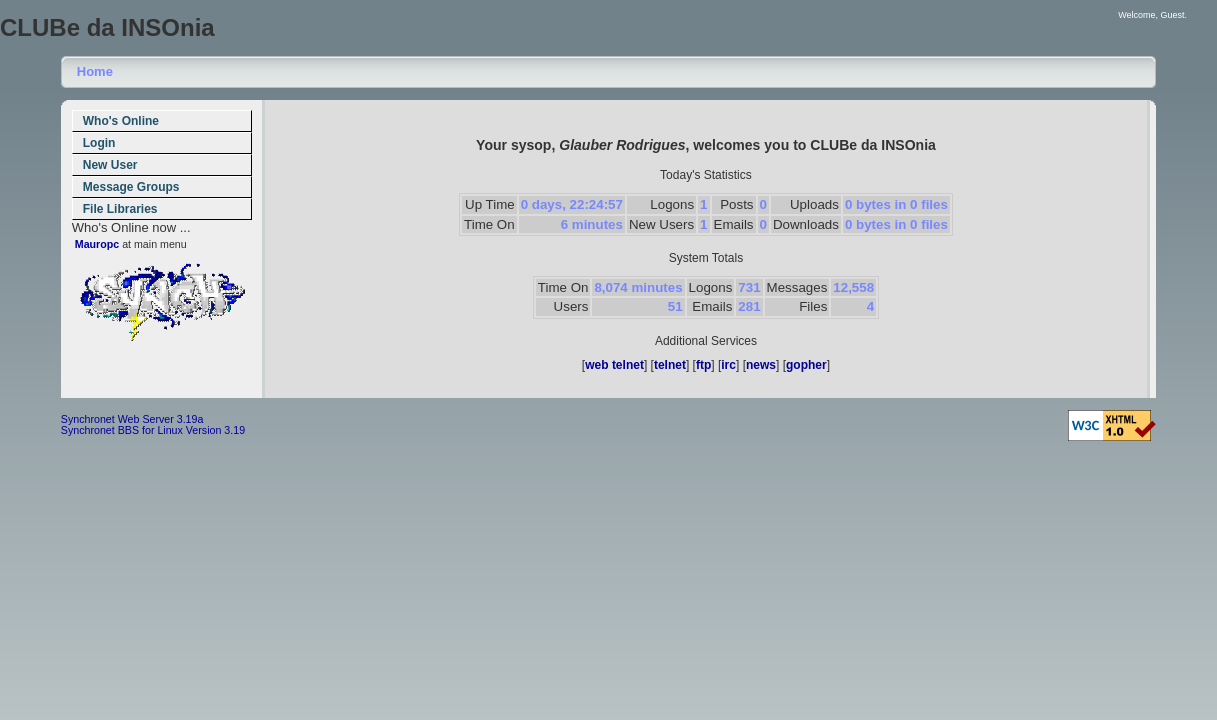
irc (728, 365)
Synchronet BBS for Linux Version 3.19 (153, 430)
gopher (806, 365)
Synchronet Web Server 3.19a (132, 419)
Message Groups (131, 187)
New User (110, 165)
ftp (703, 365)
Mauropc (97, 244)
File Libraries (120, 209)
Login (99, 143)
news (761, 365)
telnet (670, 365)
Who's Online (121, 121)
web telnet (614, 365)
